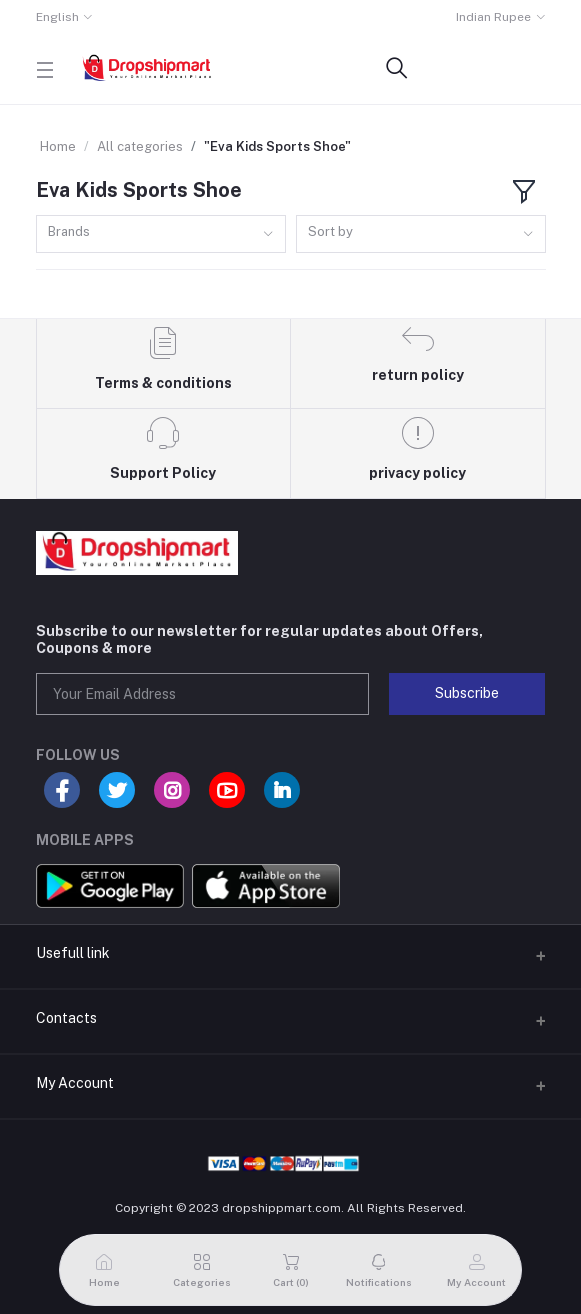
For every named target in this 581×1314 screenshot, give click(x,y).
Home (58, 146)
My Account (75, 1083)
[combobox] (161, 234)
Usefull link (73, 953)
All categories (140, 146)
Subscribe (467, 693)
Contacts (66, 1018)
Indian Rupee (493, 17)
